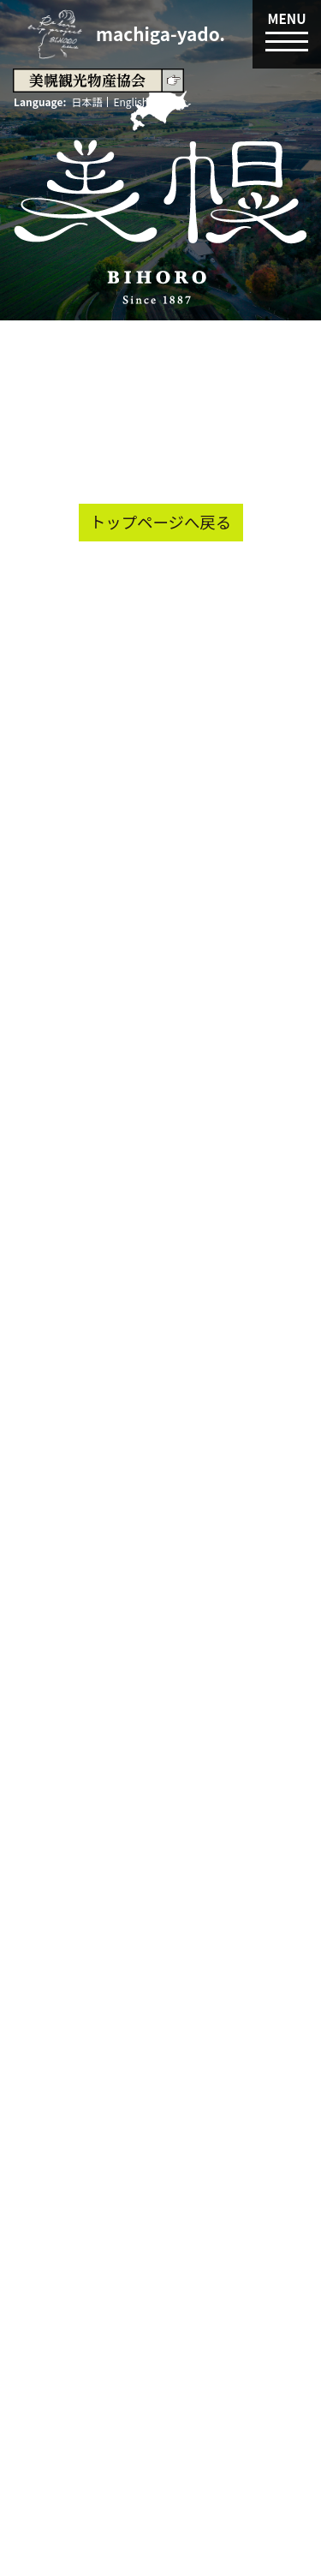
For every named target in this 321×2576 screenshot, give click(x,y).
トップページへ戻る (160, 522)
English (130, 101)
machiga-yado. (160, 33)
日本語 (86, 101)
